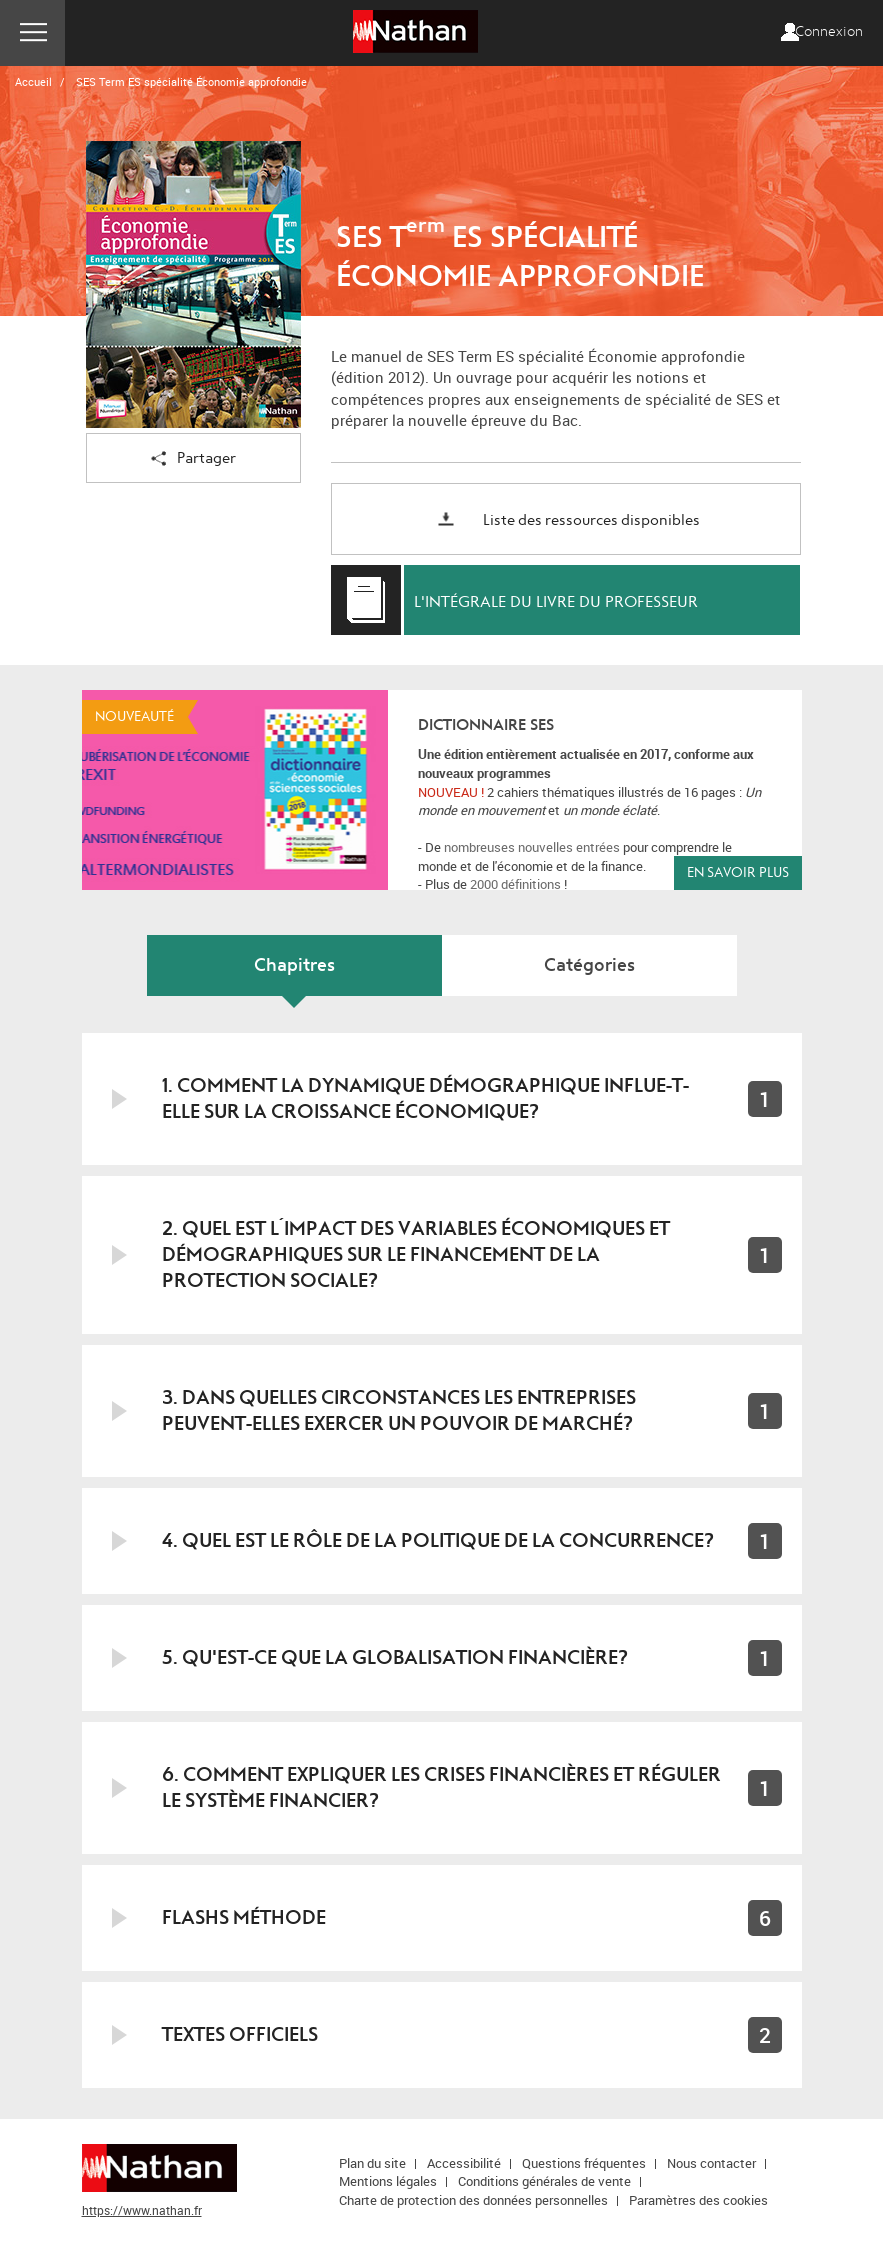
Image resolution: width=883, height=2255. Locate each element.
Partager (193, 459)
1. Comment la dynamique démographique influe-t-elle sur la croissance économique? (425, 1098)
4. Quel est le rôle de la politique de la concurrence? (438, 1540)
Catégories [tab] (589, 965)
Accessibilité (464, 2163)
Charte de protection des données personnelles (473, 2200)
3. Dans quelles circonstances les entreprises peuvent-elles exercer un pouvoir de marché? (399, 1410)
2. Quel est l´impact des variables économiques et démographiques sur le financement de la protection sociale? (416, 1254)
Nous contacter (711, 2163)
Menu (32, 33)
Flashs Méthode (244, 1917)
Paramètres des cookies (698, 2200)
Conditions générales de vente (544, 2181)
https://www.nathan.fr (142, 2210)
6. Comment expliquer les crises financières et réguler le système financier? (441, 1787)
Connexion (829, 32)
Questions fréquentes (584, 2163)
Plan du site (372, 2163)
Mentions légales (388, 2181)
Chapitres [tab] (294, 965)
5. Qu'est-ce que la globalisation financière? (395, 1657)
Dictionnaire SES (486, 725)
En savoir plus (738, 872)
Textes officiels (240, 2034)
